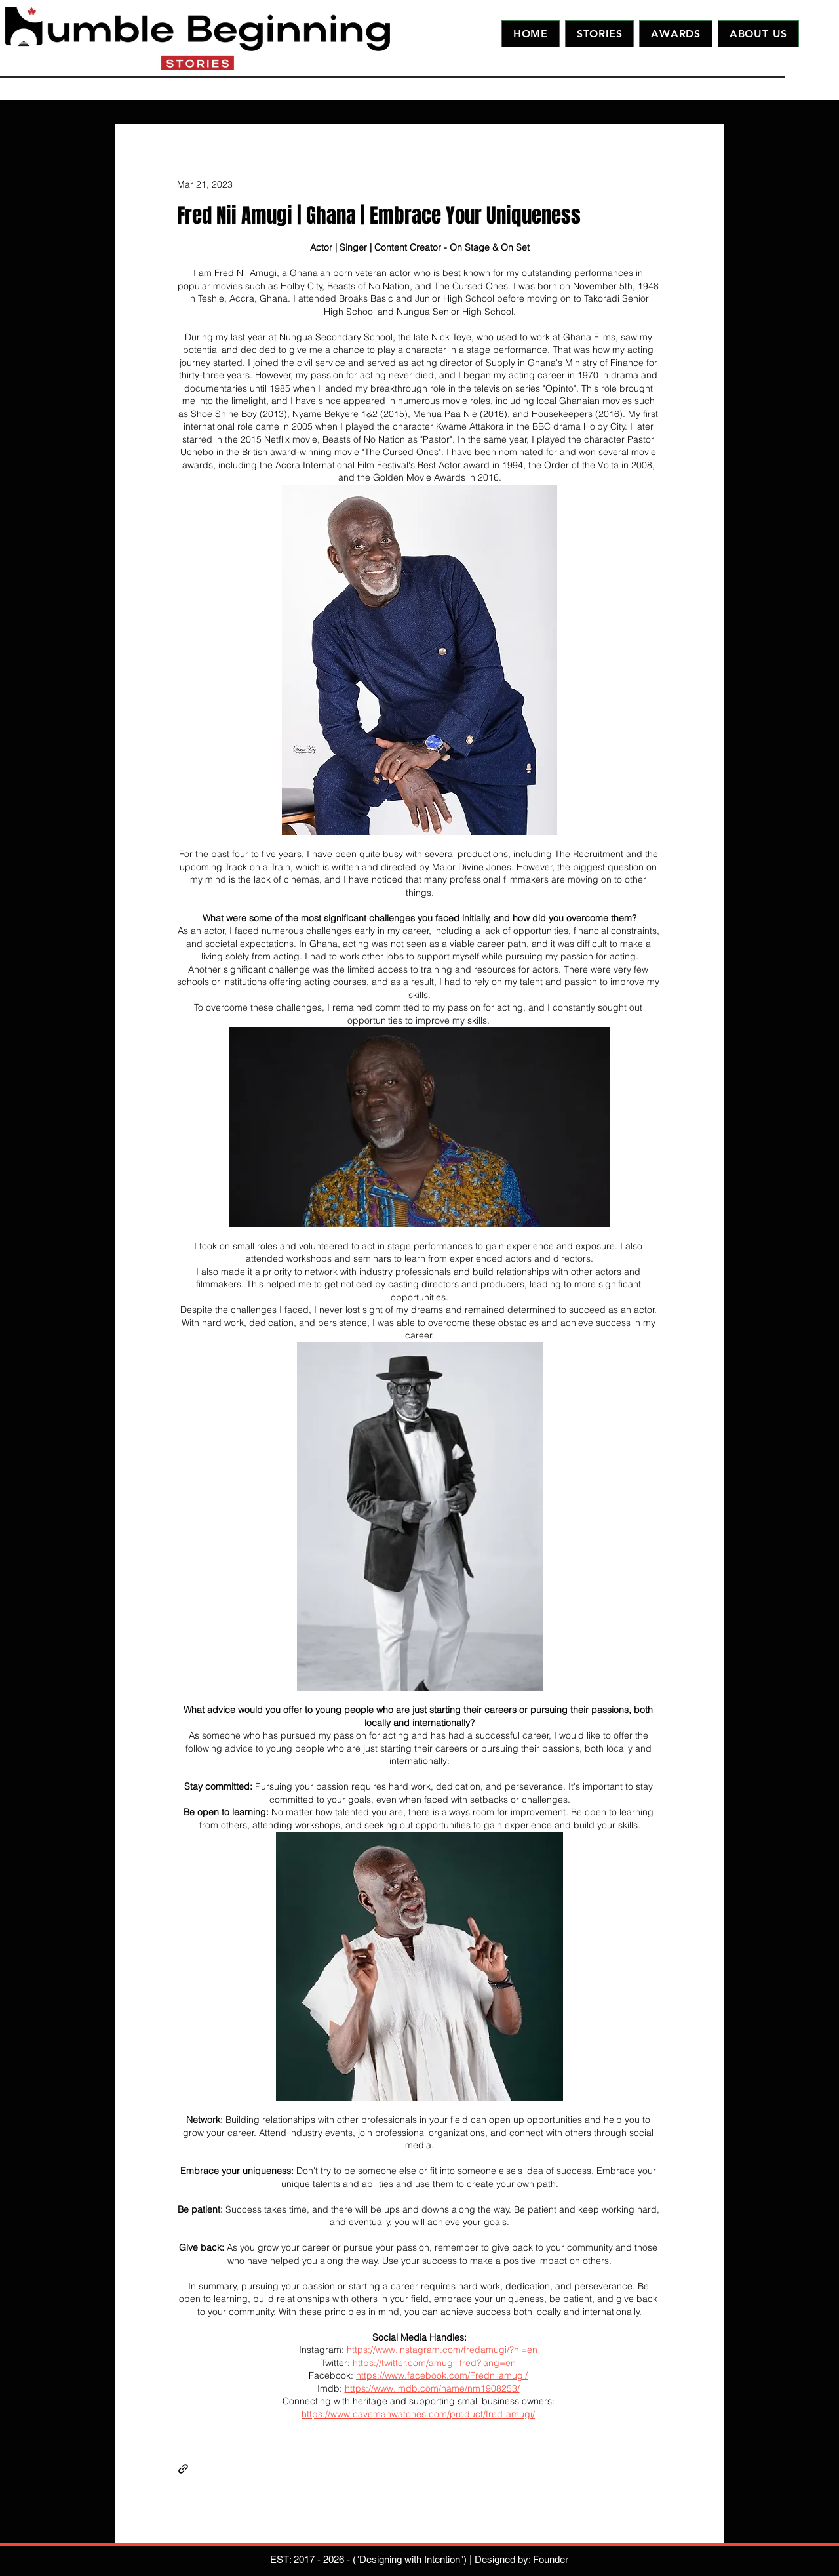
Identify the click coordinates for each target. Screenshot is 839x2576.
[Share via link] (183, 2469)
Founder (550, 2559)
